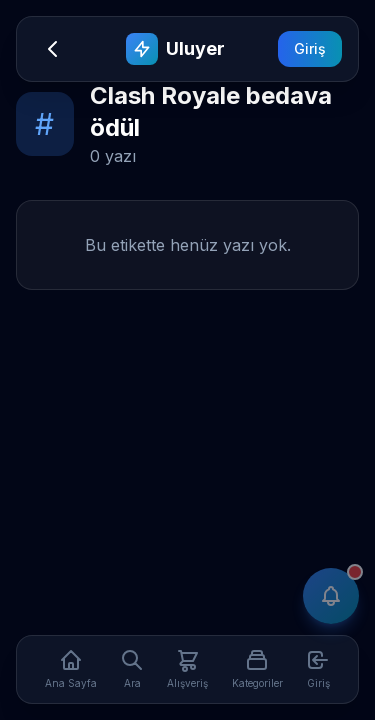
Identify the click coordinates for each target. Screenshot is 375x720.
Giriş (310, 48)
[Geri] (53, 49)
